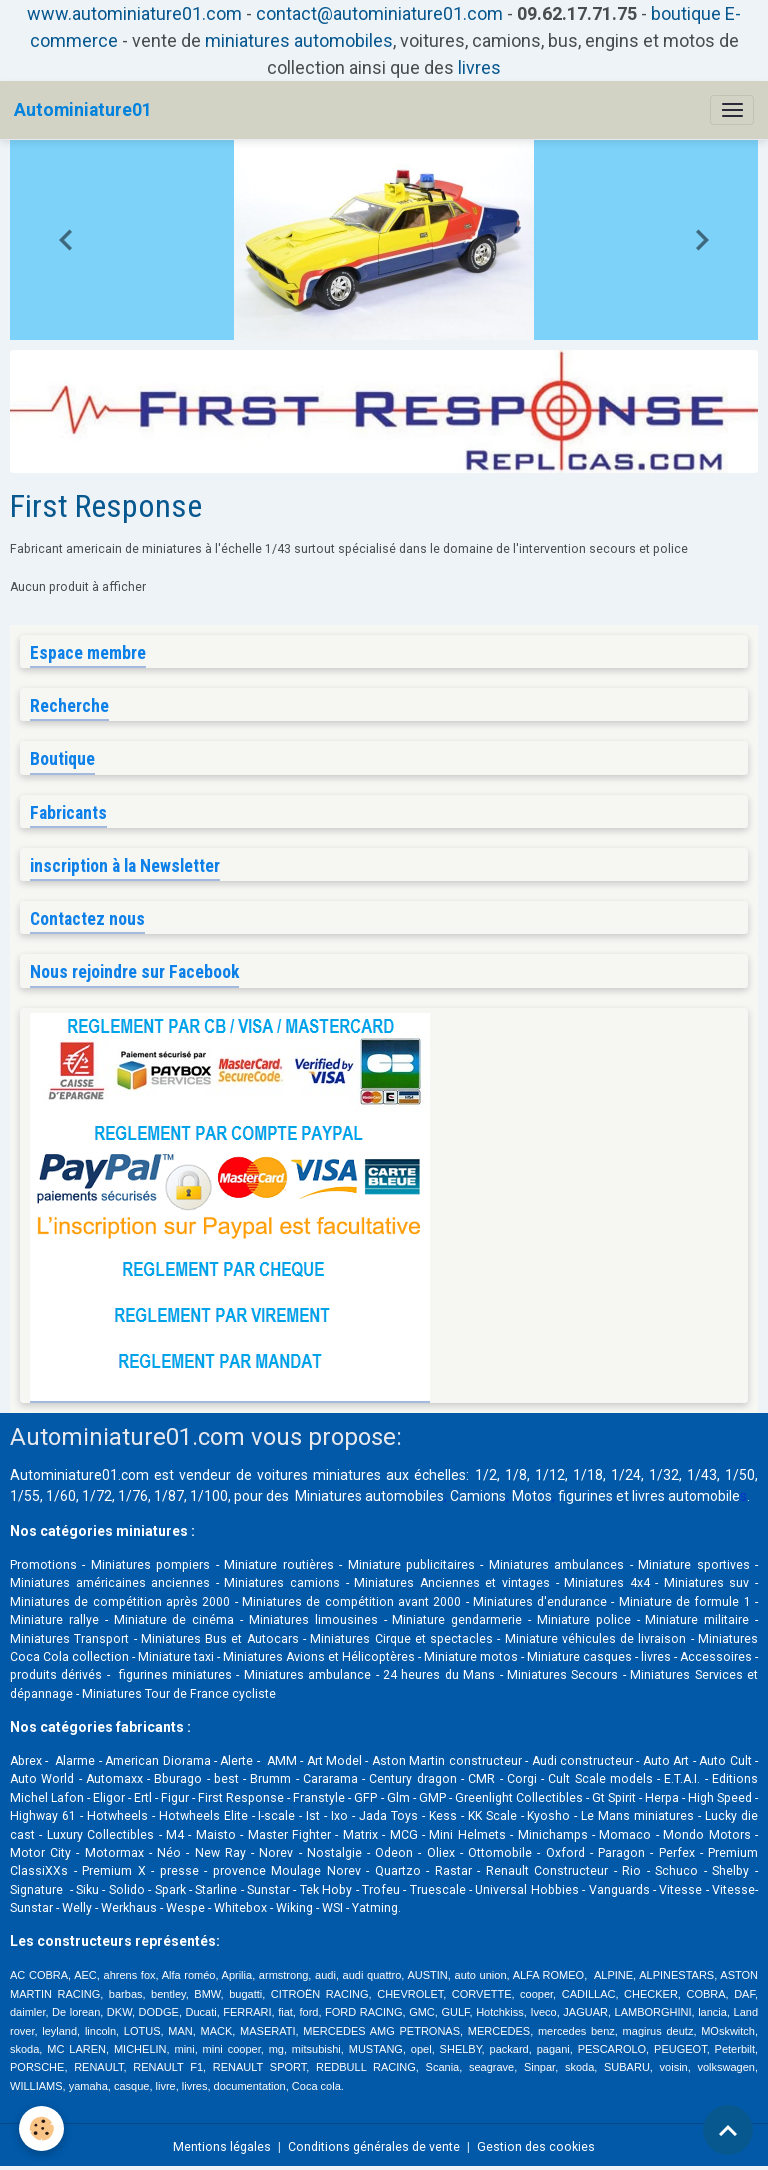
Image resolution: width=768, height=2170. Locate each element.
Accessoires (716, 1657)
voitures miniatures (319, 1475)
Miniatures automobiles (369, 1496)
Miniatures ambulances (556, 1565)
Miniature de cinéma (174, 1620)
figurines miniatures (173, 1675)
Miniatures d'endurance (540, 1602)
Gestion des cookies (536, 2147)
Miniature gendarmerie (457, 1620)
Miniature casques (579, 1657)
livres (479, 67)
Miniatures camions (282, 1583)
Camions (478, 1496)
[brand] (83, 110)
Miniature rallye (54, 1620)
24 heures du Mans (439, 1675)
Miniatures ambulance (307, 1675)
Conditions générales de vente (374, 2147)
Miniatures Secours (562, 1675)
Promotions (43, 1565)
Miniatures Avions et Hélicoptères (319, 1657)
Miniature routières (278, 1565)
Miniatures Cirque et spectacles (401, 1639)
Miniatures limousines (313, 1620)
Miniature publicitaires (411, 1565)
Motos (532, 1496)
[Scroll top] (728, 2130)
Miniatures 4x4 (607, 1583)
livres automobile (686, 1496)
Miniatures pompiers (150, 1565)
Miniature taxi (176, 1657)
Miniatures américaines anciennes (110, 1583)
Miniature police (584, 1620)
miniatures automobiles (299, 40)
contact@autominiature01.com (379, 13)
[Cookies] (42, 2128)
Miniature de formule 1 (685, 1602)
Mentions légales (222, 2147)
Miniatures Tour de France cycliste (179, 1694)
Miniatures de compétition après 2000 (120, 1602)
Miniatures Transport (69, 1639)
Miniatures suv (707, 1583)
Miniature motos (471, 1657)
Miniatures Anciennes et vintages (452, 1583)
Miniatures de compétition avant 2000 (354, 1602)
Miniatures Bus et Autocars (220, 1639)
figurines (585, 1496)
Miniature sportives (693, 1565)
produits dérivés (56, 1675)
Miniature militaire (697, 1620)
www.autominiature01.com (134, 13)
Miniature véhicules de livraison (596, 1639)
